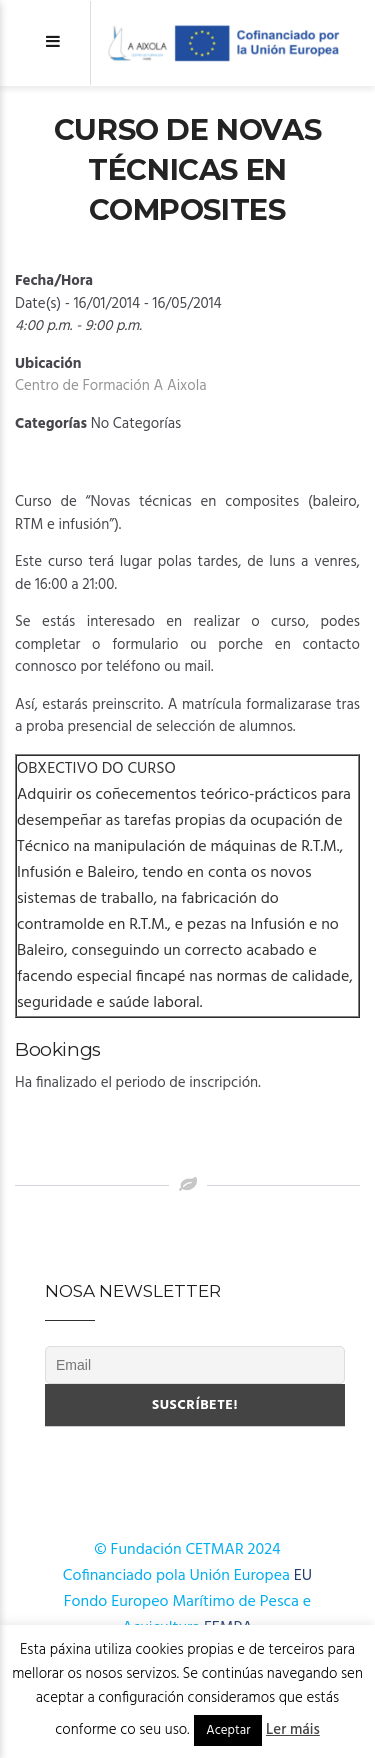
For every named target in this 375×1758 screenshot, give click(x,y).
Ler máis (293, 1730)
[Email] (195, 1365)
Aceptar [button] (228, 1730)
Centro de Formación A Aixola (111, 386)
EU (303, 1576)
